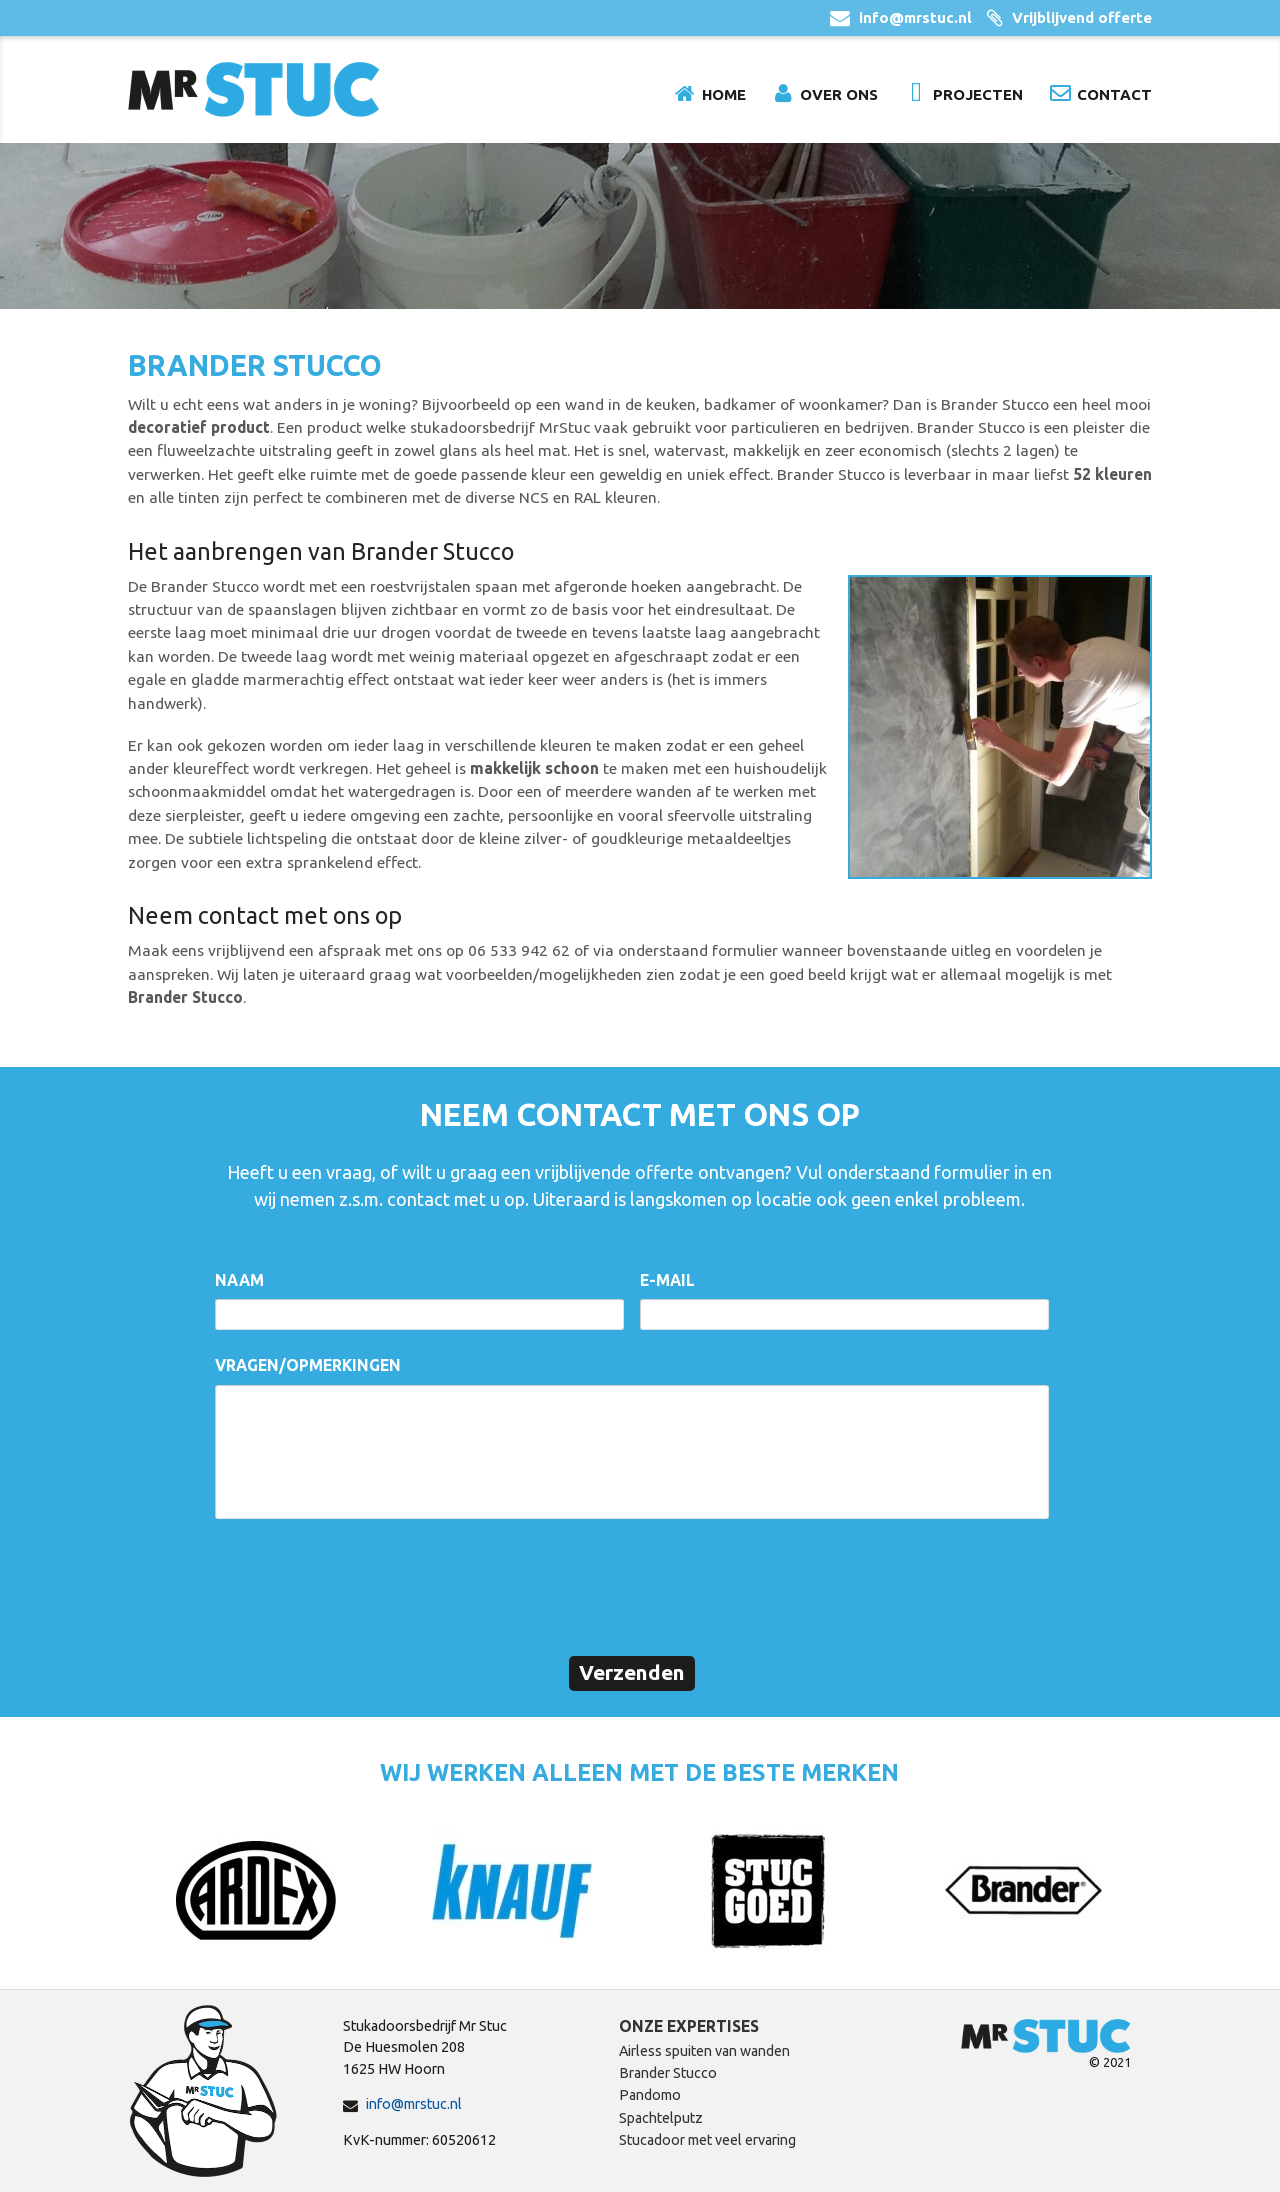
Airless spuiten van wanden (704, 2051)
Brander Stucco (668, 2073)
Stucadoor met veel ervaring (707, 2140)
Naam (239, 1280)
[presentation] (367, 1585)
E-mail (667, 1280)
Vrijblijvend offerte (1082, 17)
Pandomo (650, 2095)
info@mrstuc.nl (915, 17)
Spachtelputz (661, 2118)
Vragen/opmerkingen (308, 1365)
